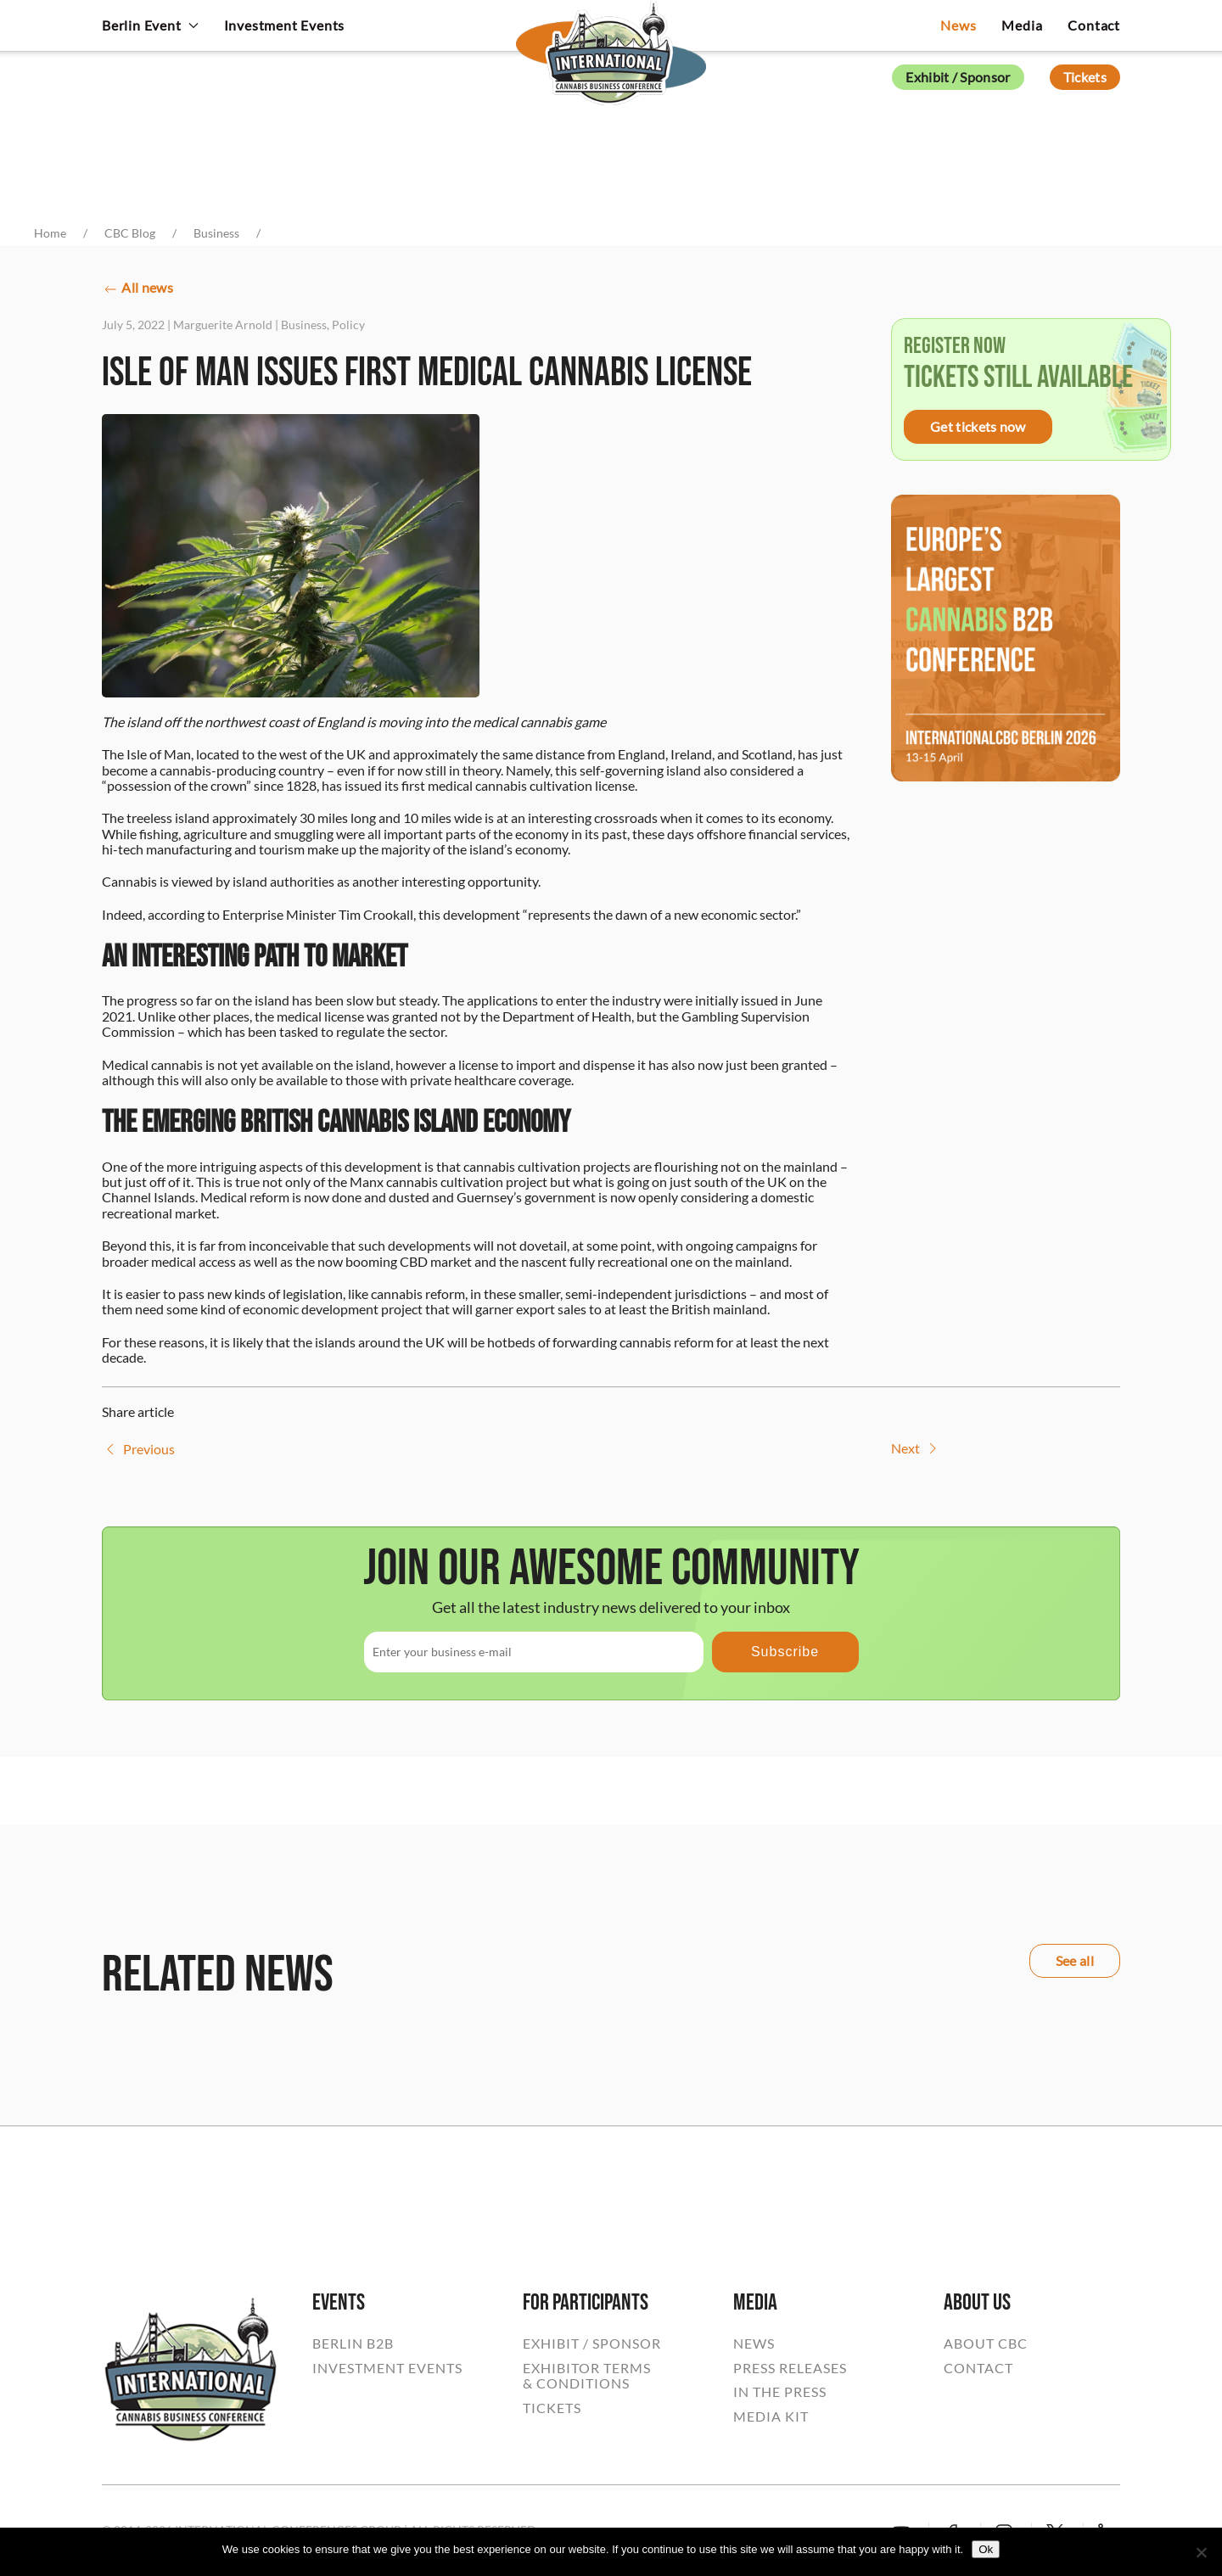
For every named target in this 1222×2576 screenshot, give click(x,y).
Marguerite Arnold (222, 324)
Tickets (1085, 77)
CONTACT (978, 2368)
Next (916, 1448)
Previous (138, 1449)
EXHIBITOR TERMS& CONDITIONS (587, 2375)
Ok (985, 2549)
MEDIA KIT (771, 2416)
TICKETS (552, 2408)
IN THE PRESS (780, 2392)
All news (137, 289)
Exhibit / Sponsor (957, 77)
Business (304, 324)
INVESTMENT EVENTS (387, 2368)
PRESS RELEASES (790, 2368)
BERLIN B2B (353, 2343)
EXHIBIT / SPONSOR (592, 2343)
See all (1075, 1960)
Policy (348, 324)
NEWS (754, 2343)
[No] (1200, 2552)
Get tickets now (978, 426)
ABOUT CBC (986, 2343)
